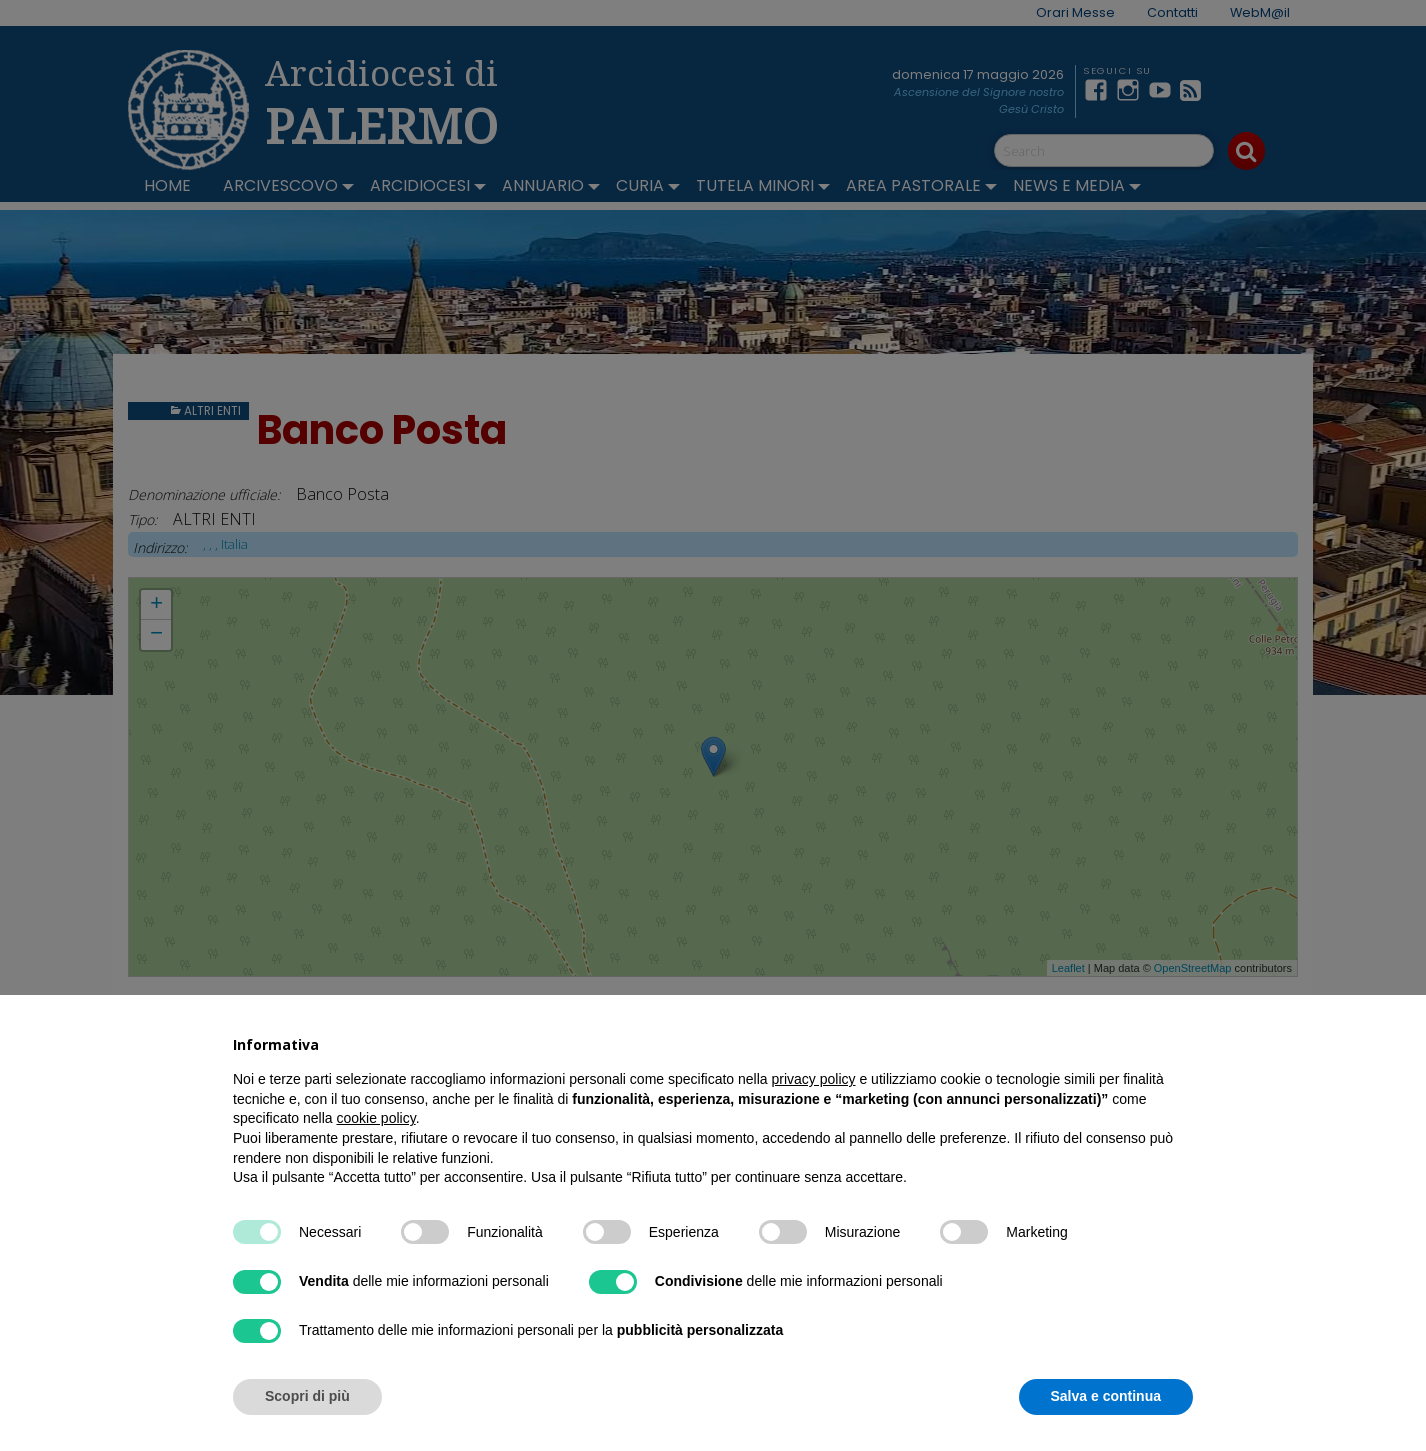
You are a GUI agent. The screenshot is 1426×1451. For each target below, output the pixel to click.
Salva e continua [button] (1106, 1396)
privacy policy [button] (814, 1079)
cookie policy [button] (376, 1118)
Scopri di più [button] (307, 1396)
